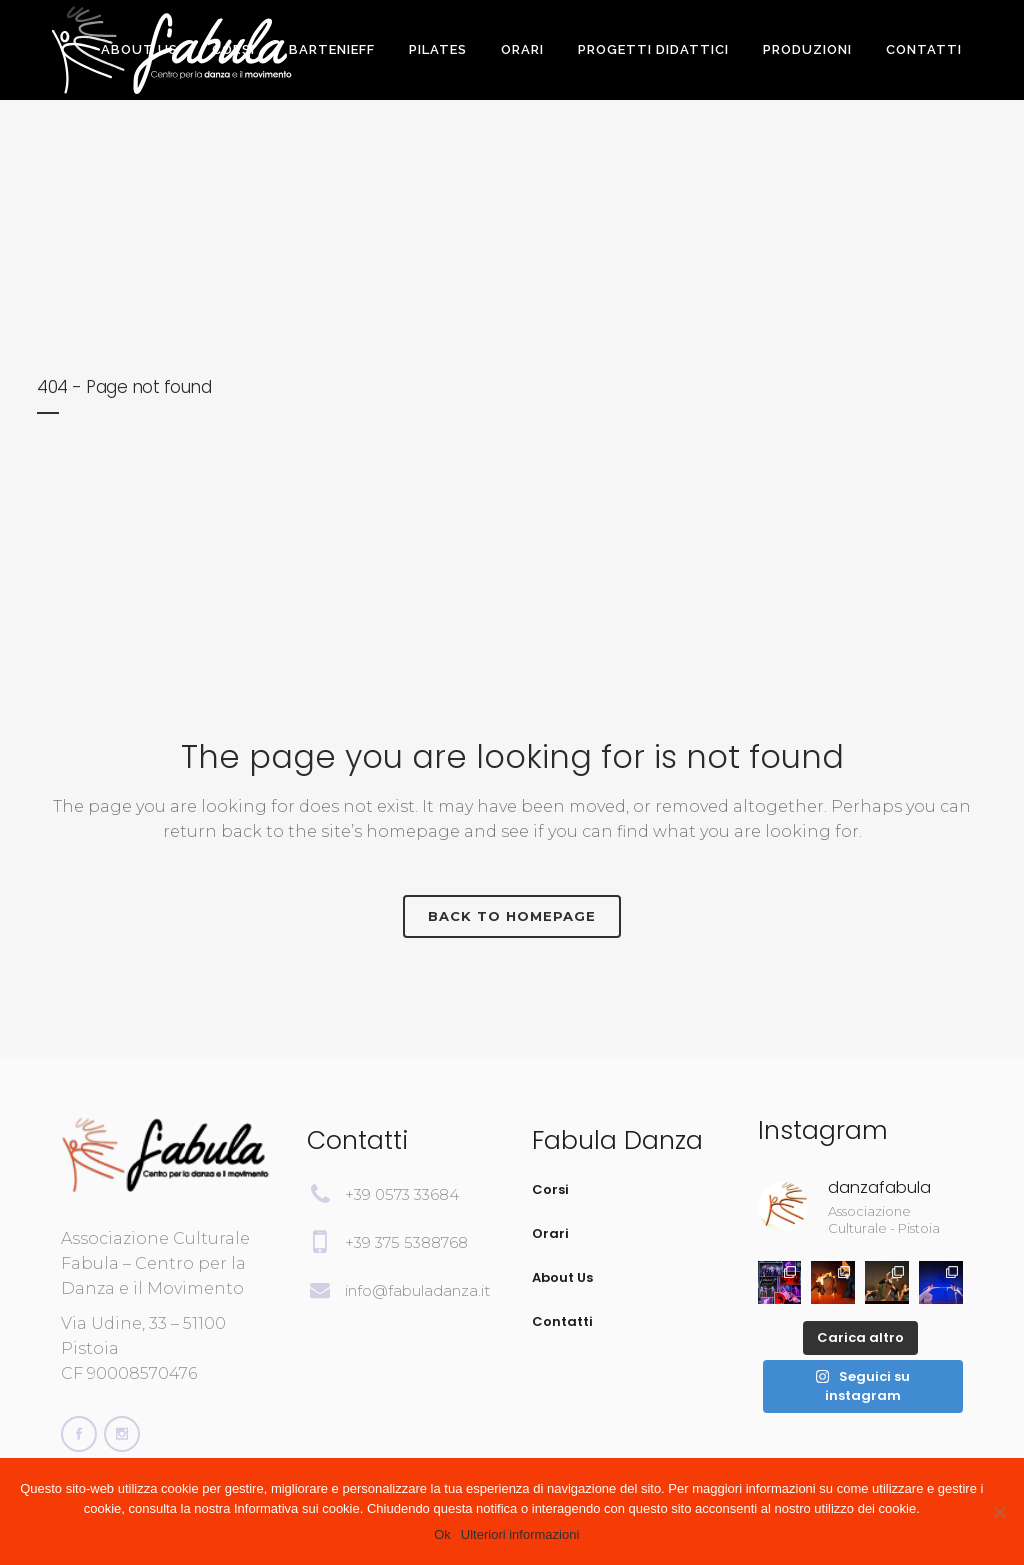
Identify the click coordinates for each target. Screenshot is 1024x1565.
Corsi (550, 1189)
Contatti (562, 1321)
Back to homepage (512, 916)
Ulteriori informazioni (520, 1534)
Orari (550, 1233)
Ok (442, 1534)
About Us (562, 1277)
